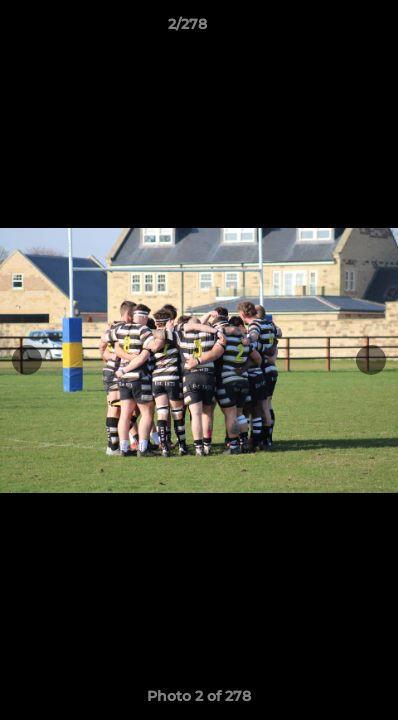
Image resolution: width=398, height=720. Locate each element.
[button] (326, 29)
